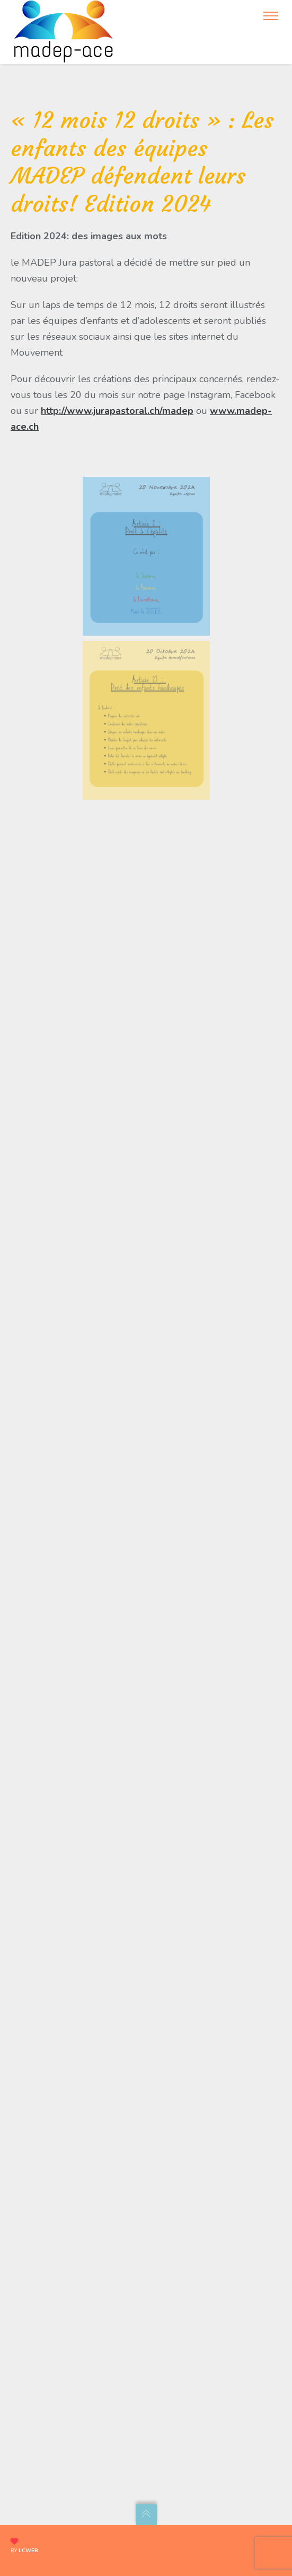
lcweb (28, 2550)
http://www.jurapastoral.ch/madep (117, 410)
